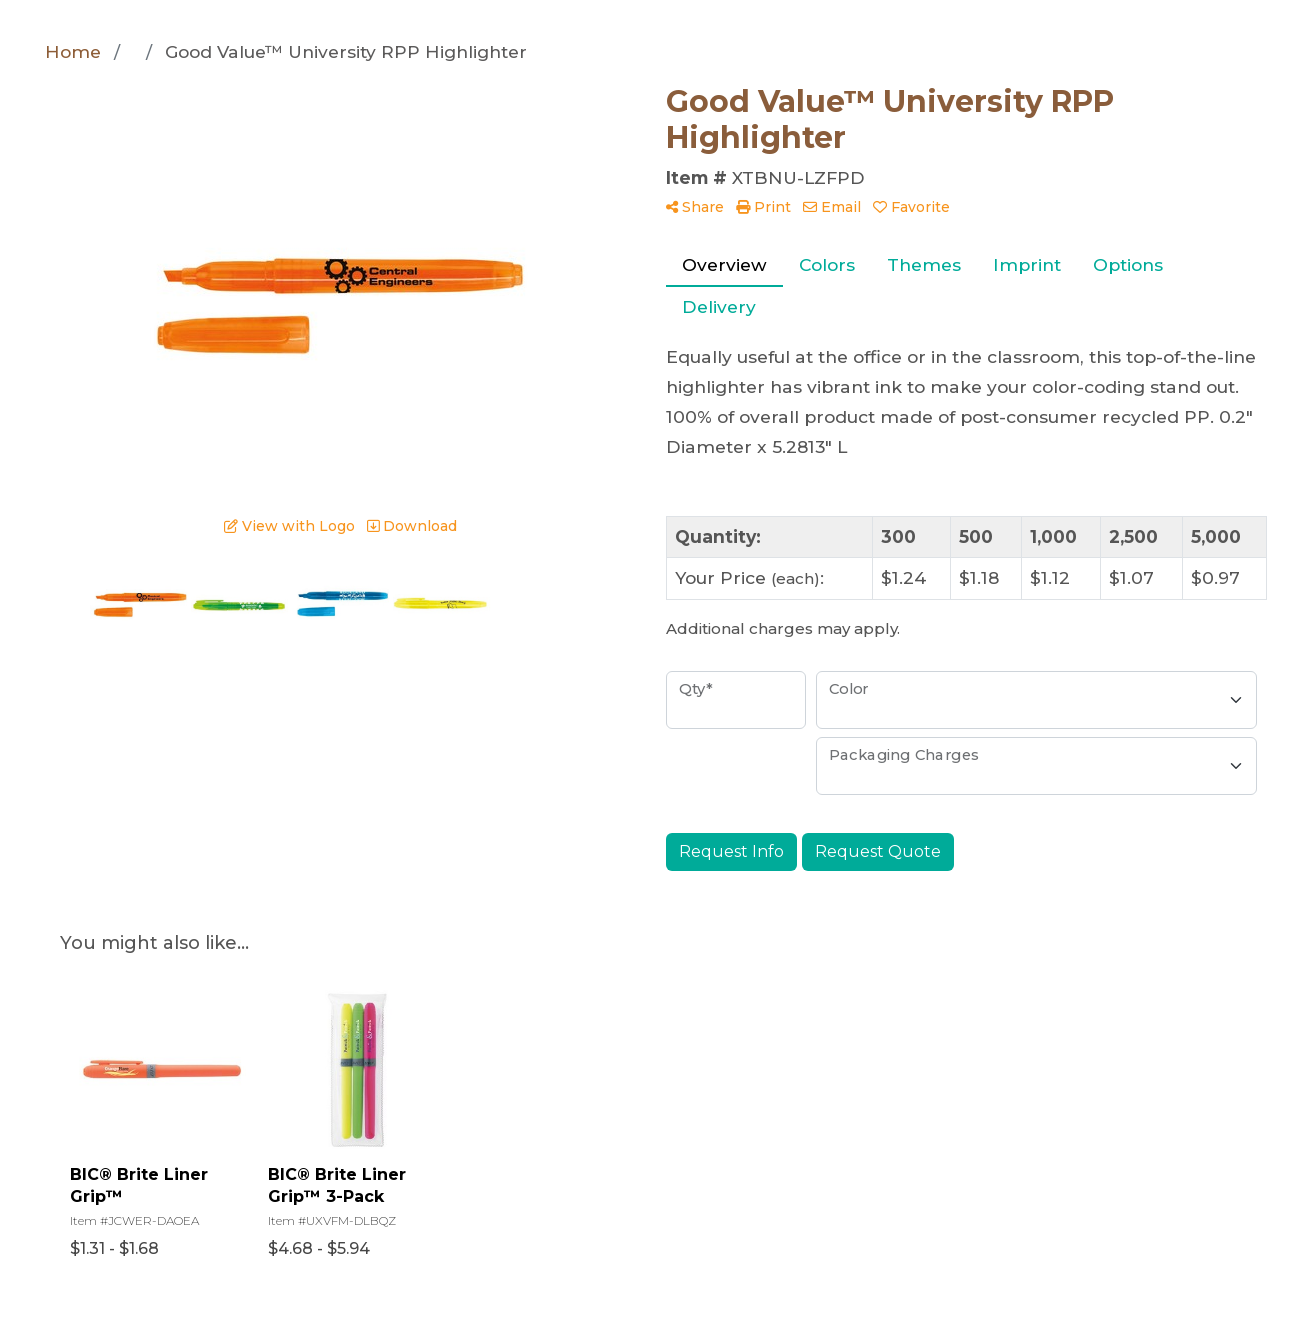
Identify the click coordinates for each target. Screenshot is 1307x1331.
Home (73, 51)
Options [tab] (1128, 264)
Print (763, 207)
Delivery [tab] (719, 306)
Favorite (911, 207)
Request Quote (878, 851)
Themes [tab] (924, 264)
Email (832, 207)
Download (412, 526)
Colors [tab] (827, 264)
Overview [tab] (724, 264)
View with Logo (289, 526)
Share (695, 207)
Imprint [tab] (1027, 264)
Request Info (731, 851)
